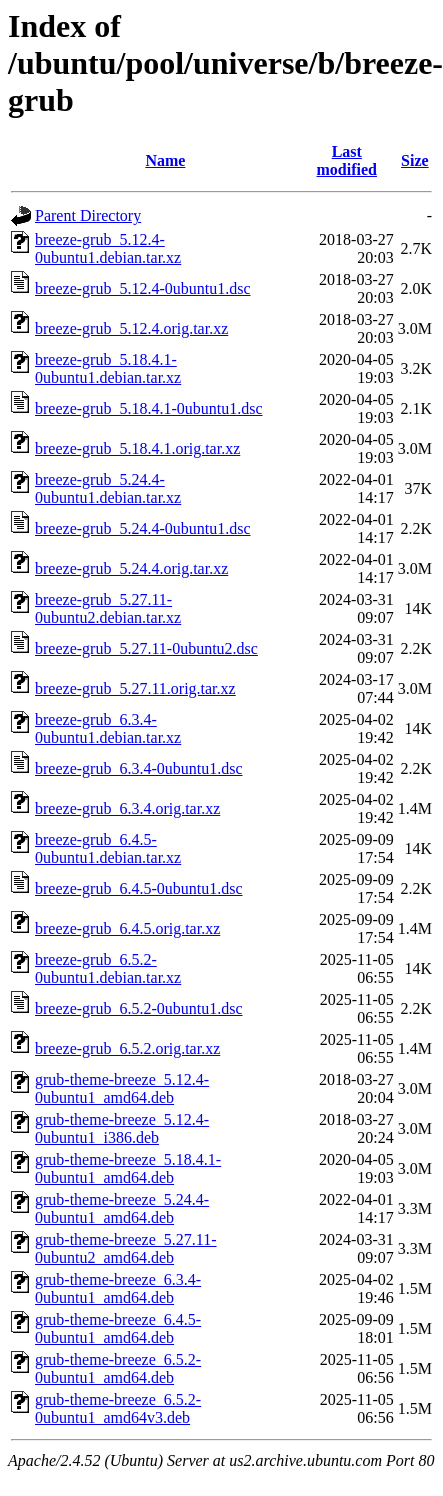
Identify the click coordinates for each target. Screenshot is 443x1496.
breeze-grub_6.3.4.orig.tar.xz (127, 808)
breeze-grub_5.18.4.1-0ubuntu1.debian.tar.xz (108, 368)
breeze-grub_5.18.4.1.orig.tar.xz (137, 448)
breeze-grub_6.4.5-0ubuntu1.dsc (139, 888)
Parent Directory (88, 215)
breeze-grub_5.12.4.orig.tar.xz (131, 328)
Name (165, 160)
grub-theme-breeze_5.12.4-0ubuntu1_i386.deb (122, 1128)
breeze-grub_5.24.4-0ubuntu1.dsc (143, 528)
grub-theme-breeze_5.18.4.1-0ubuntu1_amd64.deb (128, 1168)
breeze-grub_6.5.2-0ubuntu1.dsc (139, 1008)
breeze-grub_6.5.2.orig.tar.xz (127, 1048)
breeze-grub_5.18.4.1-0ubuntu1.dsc (149, 408)
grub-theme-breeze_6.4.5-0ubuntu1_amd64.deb (118, 1328)
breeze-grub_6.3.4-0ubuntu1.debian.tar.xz (108, 728)
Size (415, 160)
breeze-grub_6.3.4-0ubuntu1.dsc (139, 768)
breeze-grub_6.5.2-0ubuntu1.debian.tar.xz (108, 968)
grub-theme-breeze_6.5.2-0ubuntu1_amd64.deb (118, 1368)
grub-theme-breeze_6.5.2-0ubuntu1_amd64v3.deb (118, 1408)
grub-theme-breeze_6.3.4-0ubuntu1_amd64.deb (118, 1288)
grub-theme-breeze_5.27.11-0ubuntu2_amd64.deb (126, 1248)
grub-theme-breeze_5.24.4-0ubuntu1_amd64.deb (122, 1208)
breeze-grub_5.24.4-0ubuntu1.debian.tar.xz (108, 488)
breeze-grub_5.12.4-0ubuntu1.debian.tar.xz (108, 248)
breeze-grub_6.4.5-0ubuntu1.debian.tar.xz (108, 848)
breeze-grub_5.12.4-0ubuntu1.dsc (143, 288)
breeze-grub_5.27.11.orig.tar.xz (135, 688)
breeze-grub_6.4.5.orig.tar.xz (127, 928)
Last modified (347, 160)
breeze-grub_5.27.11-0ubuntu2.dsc (146, 648)
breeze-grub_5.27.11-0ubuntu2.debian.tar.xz (108, 608)
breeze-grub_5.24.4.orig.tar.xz (131, 568)
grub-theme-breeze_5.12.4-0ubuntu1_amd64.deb (122, 1088)
